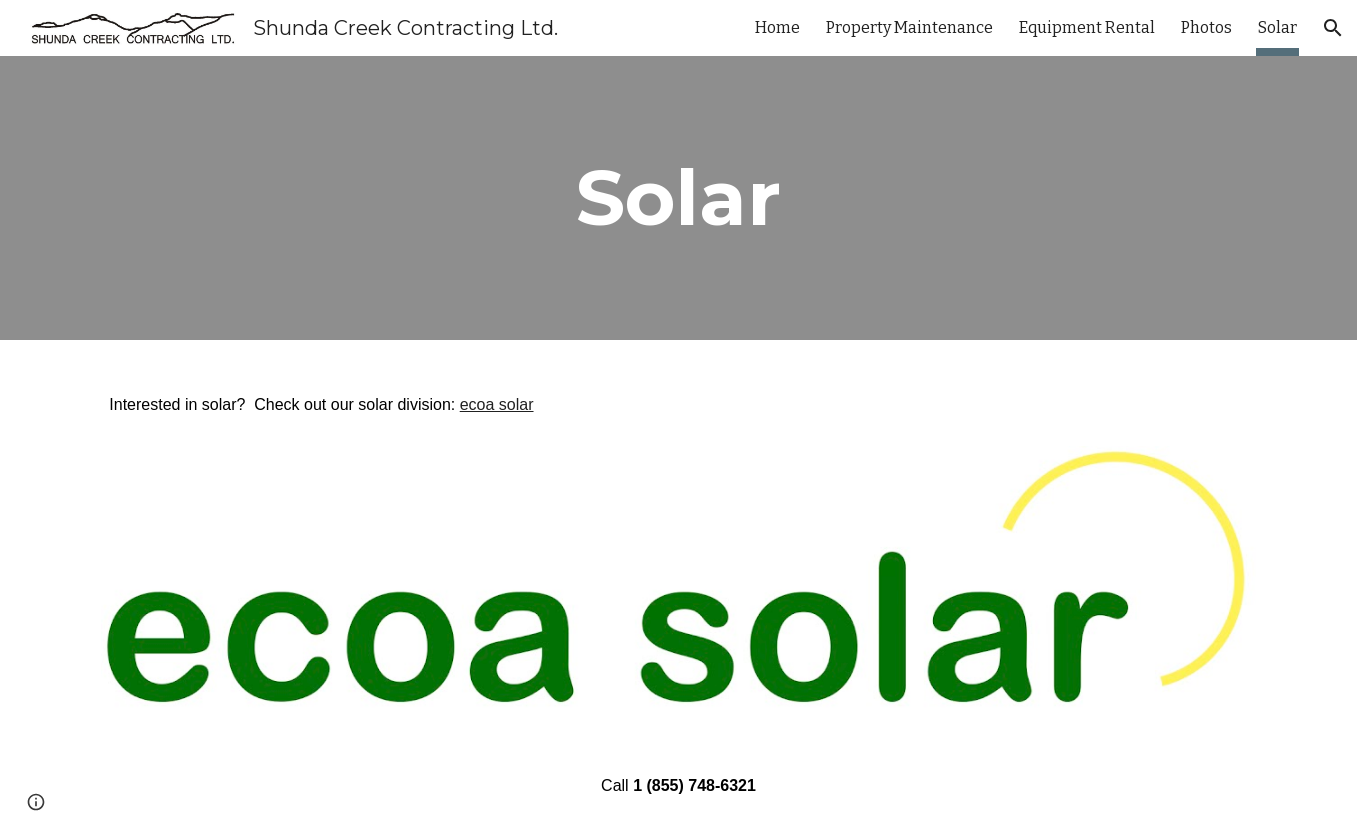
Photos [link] (1206, 27)
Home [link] (777, 27)
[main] (679, 198)
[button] (1333, 28)
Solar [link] (1277, 27)
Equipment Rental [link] (1087, 27)
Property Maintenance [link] (909, 27)
